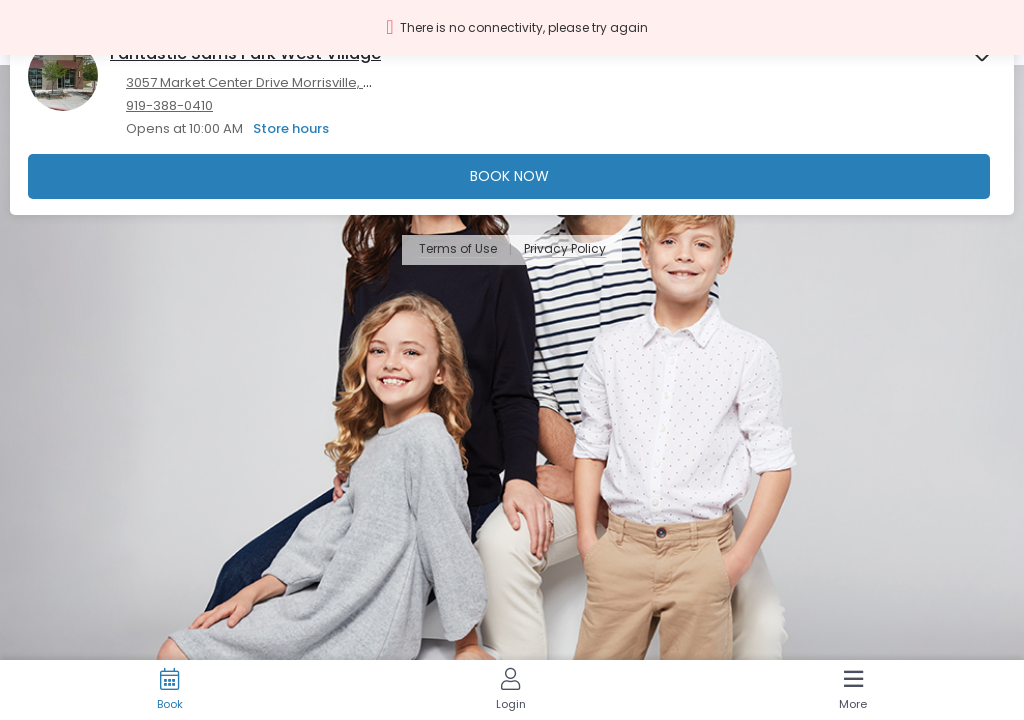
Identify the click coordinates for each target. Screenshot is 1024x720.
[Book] (169, 690)
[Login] (510, 690)
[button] (512, 27)
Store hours (291, 128)
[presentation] (512, 117)
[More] (853, 690)
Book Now (509, 176)
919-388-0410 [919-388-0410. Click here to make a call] (169, 105)
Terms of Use (458, 249)
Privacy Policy (565, 249)
